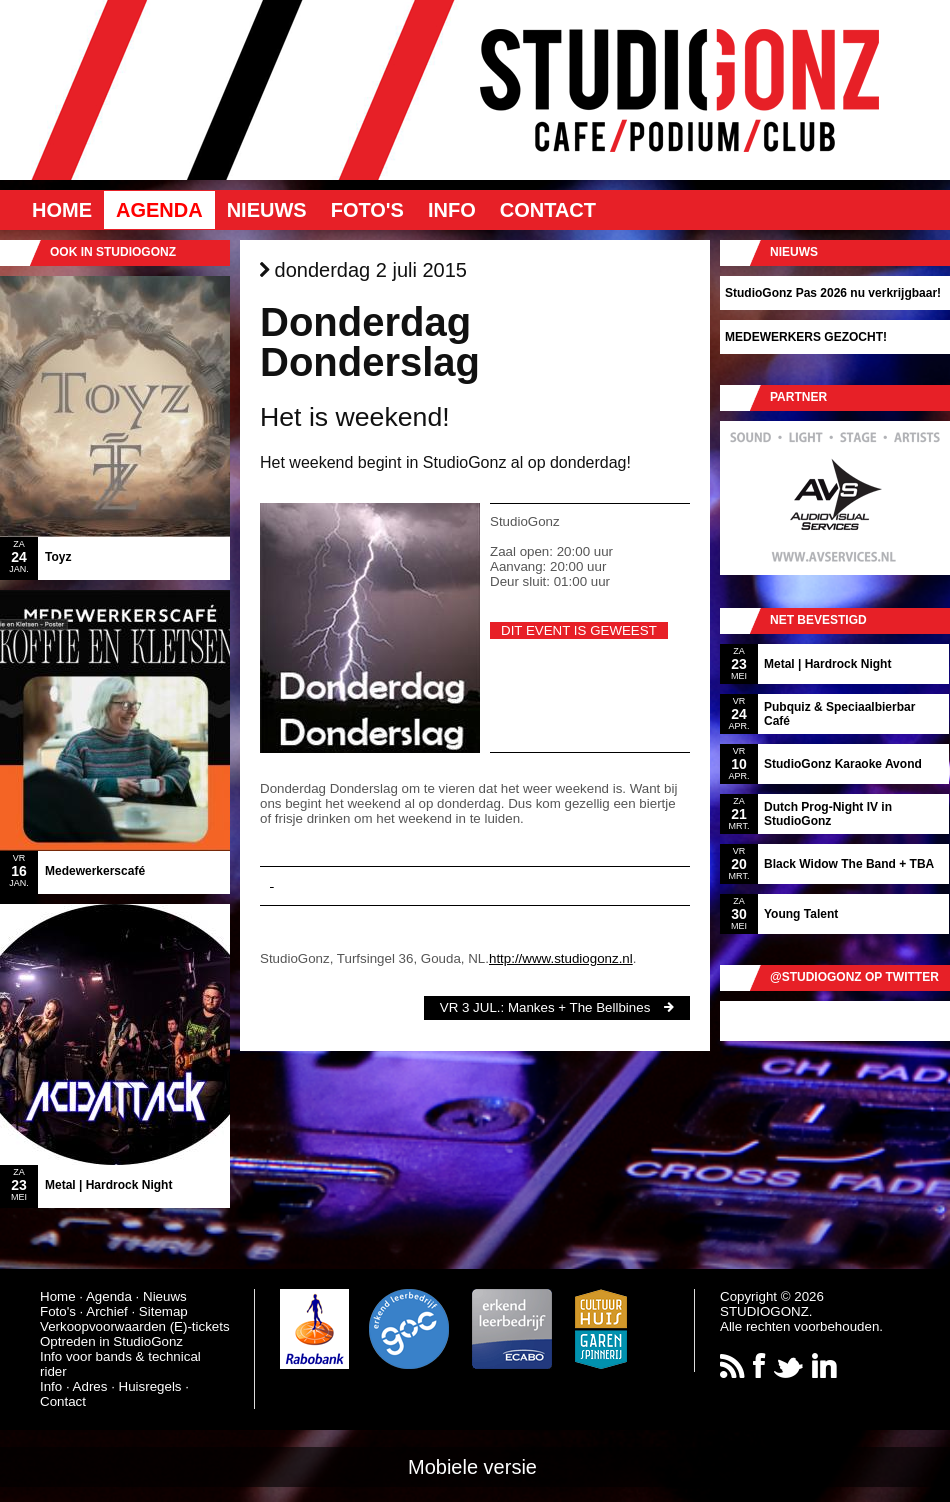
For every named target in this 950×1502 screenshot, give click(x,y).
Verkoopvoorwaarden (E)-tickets (135, 1326)
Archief (106, 1311)
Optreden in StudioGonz (111, 1341)
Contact (548, 210)
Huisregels (150, 1386)
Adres (90, 1386)
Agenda (159, 210)
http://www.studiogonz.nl (561, 958)
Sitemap (163, 1311)
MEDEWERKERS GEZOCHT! (806, 337)
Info (452, 210)
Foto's (367, 210)
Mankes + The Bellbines (579, 1007)
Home (62, 210)
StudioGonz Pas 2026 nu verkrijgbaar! (833, 293)
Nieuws (267, 210)
